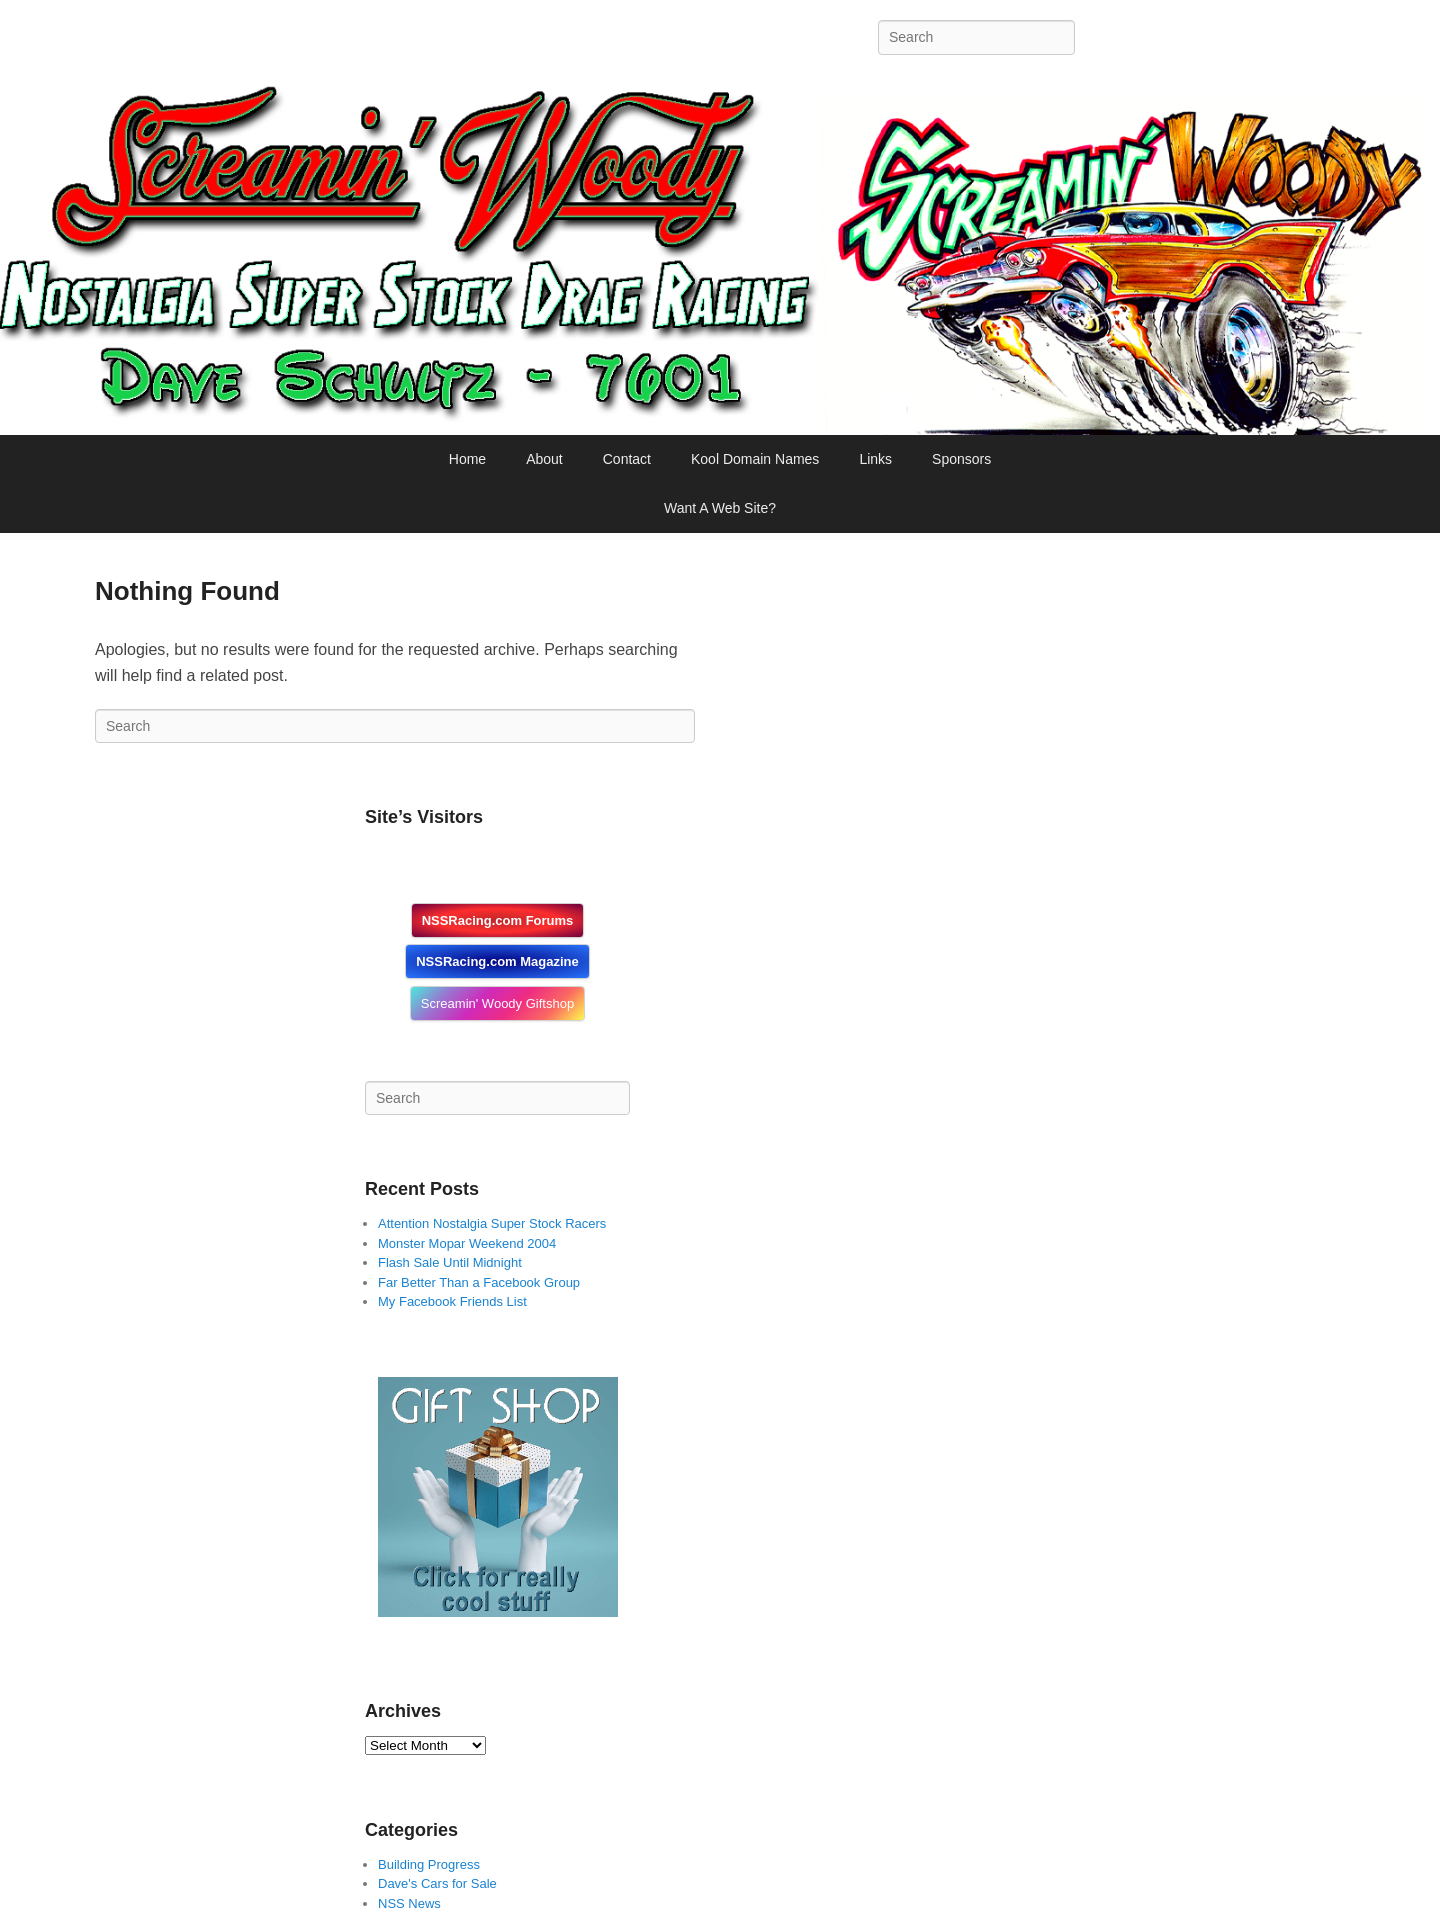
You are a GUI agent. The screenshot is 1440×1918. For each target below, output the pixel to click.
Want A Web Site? (720, 508)
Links (875, 459)
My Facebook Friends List (452, 1301)
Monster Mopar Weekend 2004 (467, 1243)
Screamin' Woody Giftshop (497, 1003)
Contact (627, 459)
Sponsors (961, 459)
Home (467, 459)
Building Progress (429, 1864)
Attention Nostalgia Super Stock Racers (492, 1223)
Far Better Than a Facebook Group (479, 1282)
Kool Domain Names (755, 459)
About (544, 459)
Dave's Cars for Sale (437, 1883)
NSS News (409, 1903)
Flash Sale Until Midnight (450, 1262)
